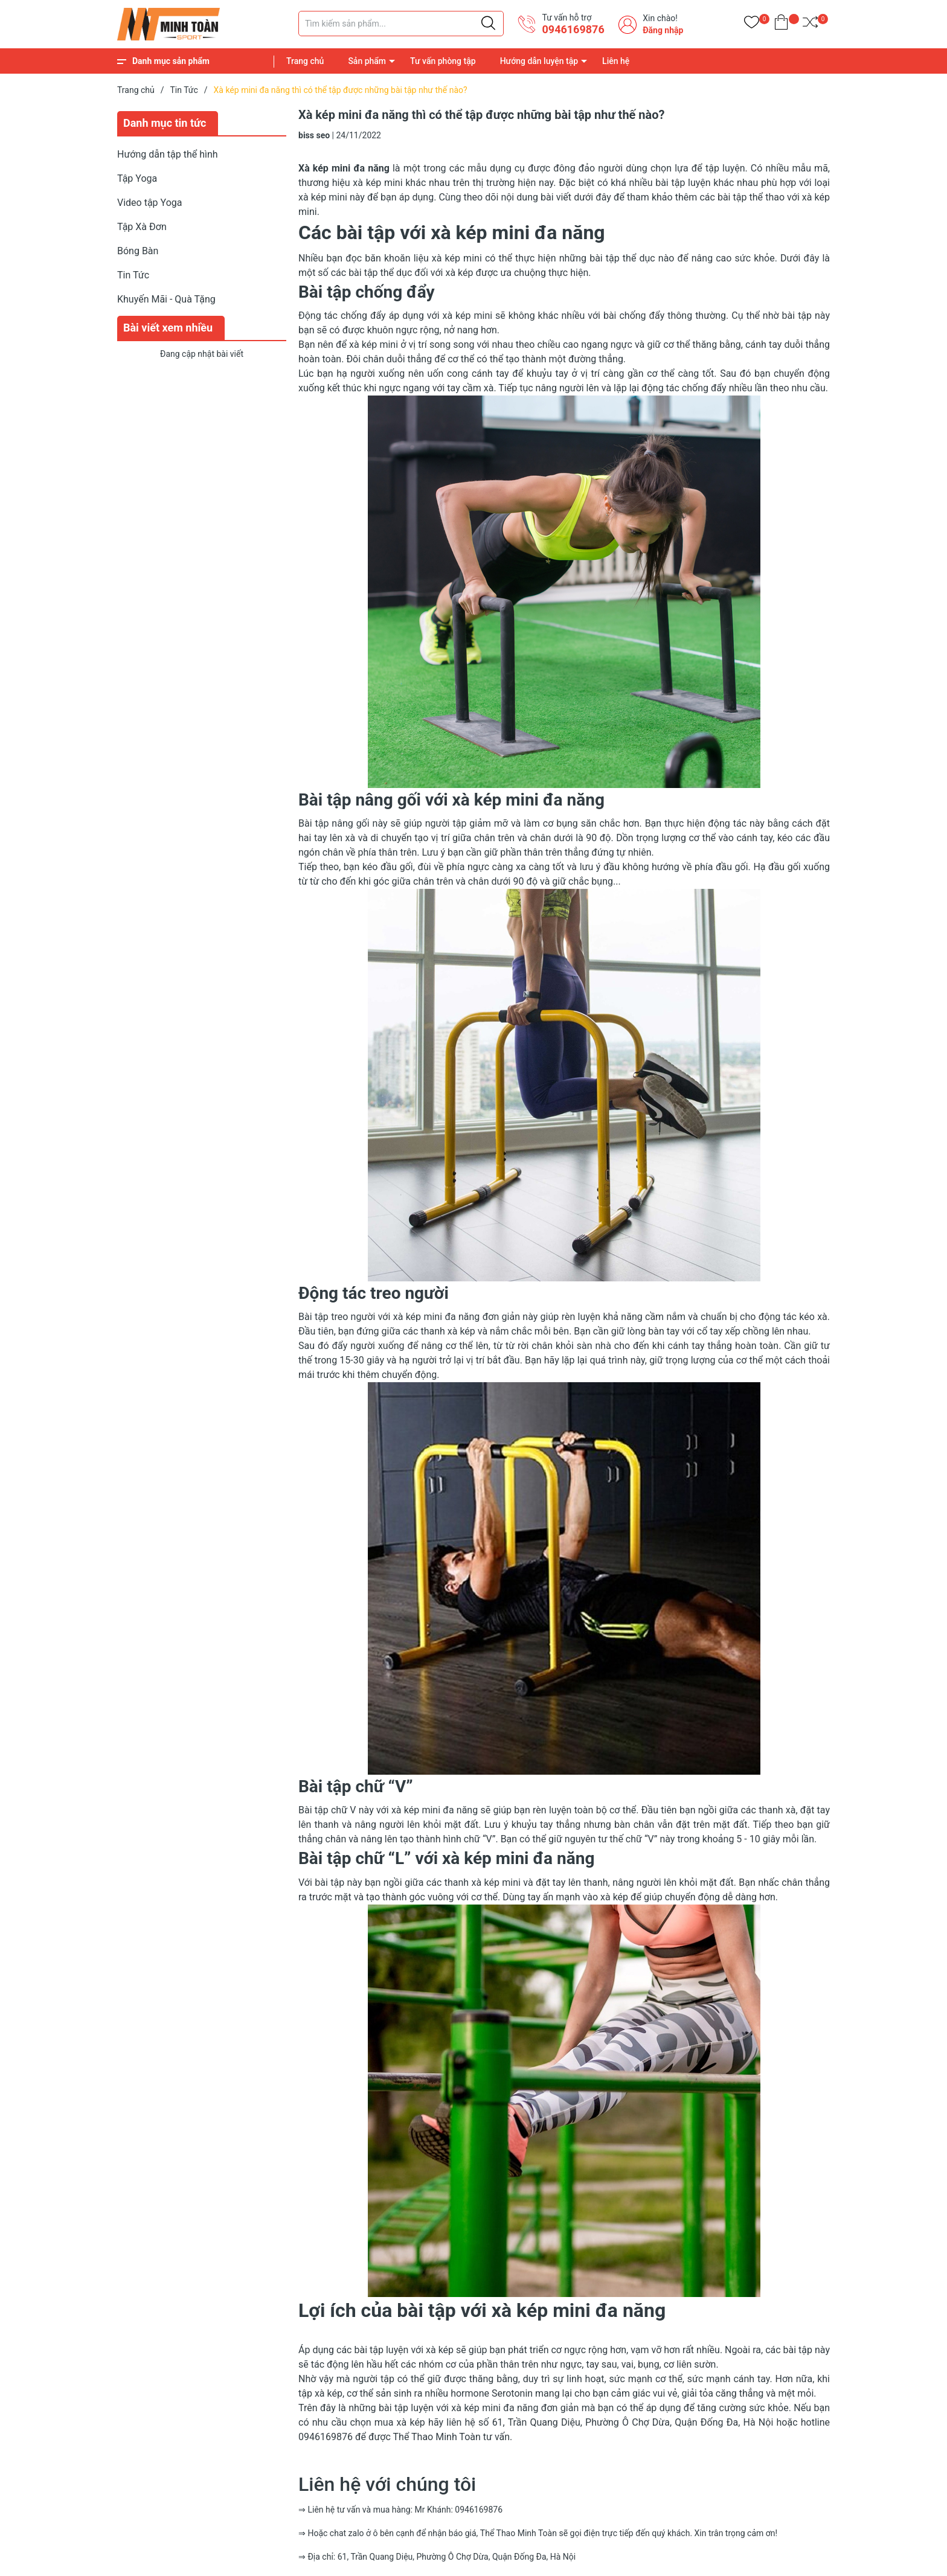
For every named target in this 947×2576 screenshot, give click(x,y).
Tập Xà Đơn (142, 226)
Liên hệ (615, 61)
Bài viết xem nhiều (168, 327)
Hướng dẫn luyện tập (539, 61)
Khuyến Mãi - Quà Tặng (166, 299)
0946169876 (573, 29)
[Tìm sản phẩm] (401, 23)
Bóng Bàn (137, 251)
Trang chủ (305, 61)
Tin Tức (133, 275)
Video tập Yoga (149, 202)
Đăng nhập (663, 30)
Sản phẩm (367, 61)
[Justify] (488, 23)
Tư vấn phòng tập (443, 61)
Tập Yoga (137, 178)
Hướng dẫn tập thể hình (167, 154)
